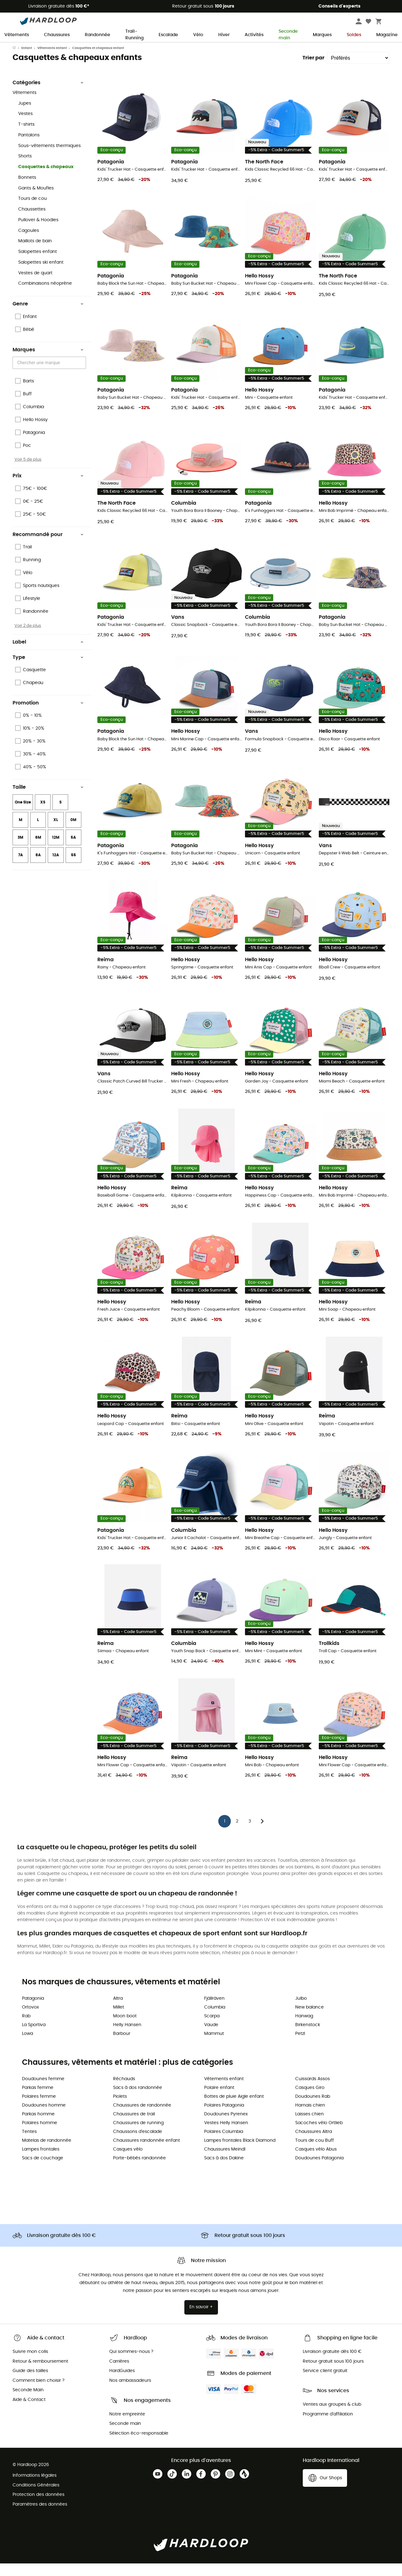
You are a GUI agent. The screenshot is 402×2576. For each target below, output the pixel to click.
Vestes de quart (35, 285)
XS (42, 815)
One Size (23, 815)
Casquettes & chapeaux (45, 179)
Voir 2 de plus (27, 638)
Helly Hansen (127, 2037)
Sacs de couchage (42, 2170)
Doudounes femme (43, 2091)
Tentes (29, 2144)
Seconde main (288, 35)
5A (73, 850)
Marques (322, 35)
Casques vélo (128, 2162)
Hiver (224, 35)
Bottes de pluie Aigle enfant (234, 2109)
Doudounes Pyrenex (226, 2126)
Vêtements (16, 35)
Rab (26, 2028)
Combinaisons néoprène (45, 296)
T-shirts (26, 137)
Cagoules (28, 243)
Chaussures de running (138, 2135)
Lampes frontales (40, 2162)
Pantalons (29, 147)
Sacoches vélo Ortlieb (319, 2135)
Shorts (25, 169)
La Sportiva (34, 2037)
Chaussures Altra (313, 2144)
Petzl (300, 2046)
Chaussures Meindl (224, 2162)
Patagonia (33, 2011)
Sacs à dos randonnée (137, 2100)
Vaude (211, 2037)
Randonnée (97, 35)
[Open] (83, 375)
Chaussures (57, 35)
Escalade (168, 35)
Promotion (48, 715)
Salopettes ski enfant (40, 275)
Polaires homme (39, 2135)
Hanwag (304, 2028)
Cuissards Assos (312, 2091)
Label (48, 654)
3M (20, 850)
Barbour (121, 2046)
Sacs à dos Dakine (224, 2170)
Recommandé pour (48, 547)
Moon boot (125, 2028)
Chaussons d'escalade (137, 2144)
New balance (309, 2020)
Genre (48, 316)
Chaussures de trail (134, 2126)
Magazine (387, 35)
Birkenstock (307, 2037)
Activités (254, 35)
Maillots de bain (35, 253)
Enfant (26, 60)
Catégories (48, 95)
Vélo (198, 35)
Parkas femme (37, 2100)
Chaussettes (32, 222)
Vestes (25, 126)
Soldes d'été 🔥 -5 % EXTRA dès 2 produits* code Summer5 (201, 48)
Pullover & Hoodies (38, 232)
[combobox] (50, 375)
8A (38, 867)
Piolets (120, 2109)
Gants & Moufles (36, 201)
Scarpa (212, 2028)
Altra (118, 2011)
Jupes (24, 116)
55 (73, 867)
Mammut (214, 2046)
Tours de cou (32, 211)
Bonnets (27, 190)
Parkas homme (38, 2126)
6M (38, 850)
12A (55, 867)
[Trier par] (358, 70)
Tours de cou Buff (314, 2153)
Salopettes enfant (37, 264)
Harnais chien (310, 2118)
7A (20, 867)
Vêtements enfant (52, 60)
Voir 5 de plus (27, 472)
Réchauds (124, 2091)
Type (48, 669)
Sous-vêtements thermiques (49, 158)
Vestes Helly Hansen (226, 2135)
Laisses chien (309, 2126)
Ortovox (30, 2020)
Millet (118, 2020)
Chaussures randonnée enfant (146, 2153)
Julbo (301, 2011)
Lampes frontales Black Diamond (239, 2153)
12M (55, 850)
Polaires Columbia (223, 2144)
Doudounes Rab (312, 2109)
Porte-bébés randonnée (139, 2170)
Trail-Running (134, 35)
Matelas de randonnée (46, 2153)
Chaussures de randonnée (142, 2118)
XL (55, 832)
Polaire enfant (219, 2100)
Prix (48, 488)
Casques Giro (309, 2100)
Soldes (354, 35)
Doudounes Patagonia (319, 2170)
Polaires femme (39, 2109)
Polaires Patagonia (224, 2118)
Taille (48, 799)
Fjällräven (214, 2011)
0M (73, 832)
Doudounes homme (44, 2118)
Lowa (27, 2046)
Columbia (214, 2020)
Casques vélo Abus (316, 2162)
